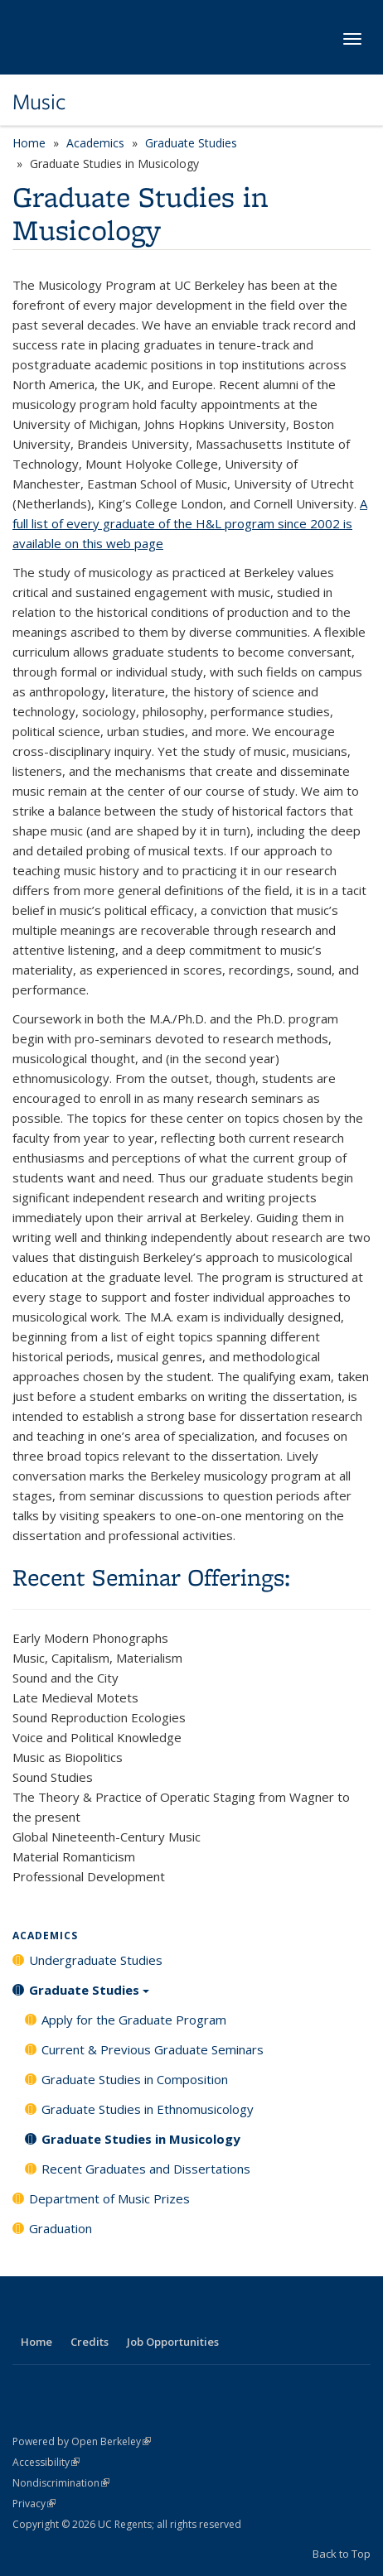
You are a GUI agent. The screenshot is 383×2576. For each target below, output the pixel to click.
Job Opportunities (173, 2341)
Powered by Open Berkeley (81, 2441)
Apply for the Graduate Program (133, 2019)
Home (29, 143)
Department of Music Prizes (109, 2198)
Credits (89, 2341)
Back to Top (342, 2553)
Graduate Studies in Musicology (140, 2139)
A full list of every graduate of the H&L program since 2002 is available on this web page (189, 523)
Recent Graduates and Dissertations (145, 2168)
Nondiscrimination (60, 2483)
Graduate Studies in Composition (134, 2079)
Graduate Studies (191, 143)
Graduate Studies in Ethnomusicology (147, 2109)
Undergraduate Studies (95, 1960)
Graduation (60, 2228)
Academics (95, 143)
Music (39, 102)
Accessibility (46, 2462)
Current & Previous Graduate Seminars (152, 2049)
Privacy (34, 2504)
